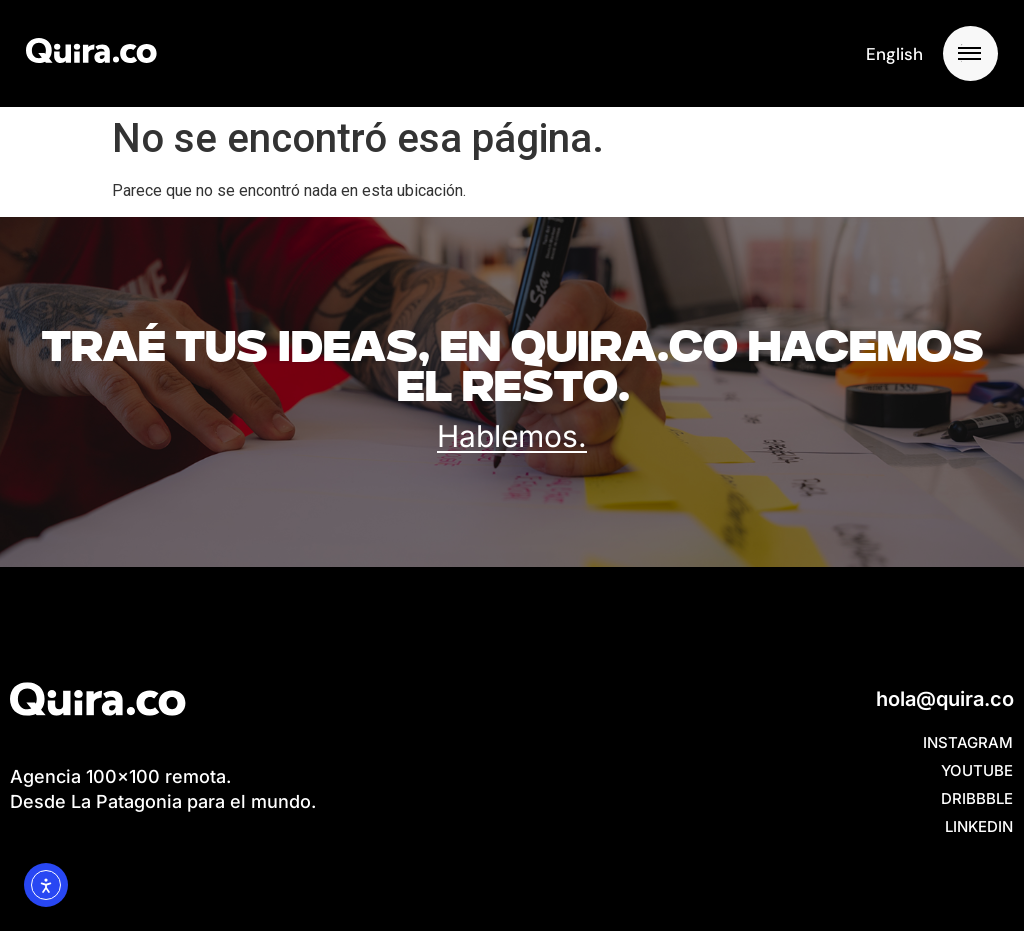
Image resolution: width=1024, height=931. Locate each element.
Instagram (968, 742)
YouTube (977, 770)
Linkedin (979, 826)
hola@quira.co (945, 699)
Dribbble (977, 798)
